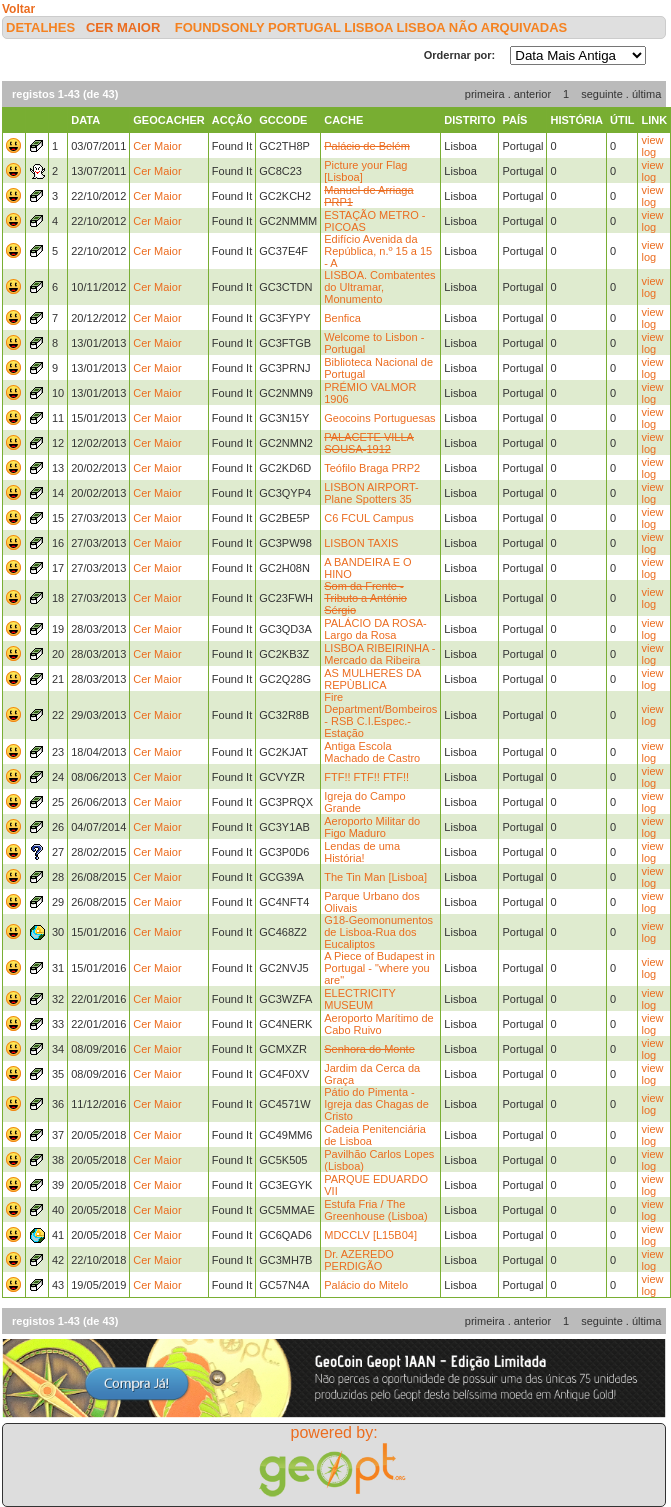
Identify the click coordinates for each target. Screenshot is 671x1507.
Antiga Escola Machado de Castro (372, 752)
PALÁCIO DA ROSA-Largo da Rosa (375, 629)
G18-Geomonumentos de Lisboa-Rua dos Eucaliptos (378, 932)
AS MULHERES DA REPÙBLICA (372, 679)
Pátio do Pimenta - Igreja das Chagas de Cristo (376, 1104)
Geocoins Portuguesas (379, 418)
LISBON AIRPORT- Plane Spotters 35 (371, 493)
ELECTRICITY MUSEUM (359, 999)
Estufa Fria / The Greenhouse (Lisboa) (375, 1210)
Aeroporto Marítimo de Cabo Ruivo (378, 1024)
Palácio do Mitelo (366, 1285)
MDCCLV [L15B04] (370, 1235)
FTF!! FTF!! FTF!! (366, 777)
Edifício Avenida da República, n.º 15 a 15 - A (378, 251)
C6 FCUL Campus (368, 518)
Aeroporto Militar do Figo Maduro (372, 827)
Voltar (18, 9)
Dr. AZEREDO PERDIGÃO (359, 1260)
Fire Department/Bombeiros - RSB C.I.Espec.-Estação (380, 715)
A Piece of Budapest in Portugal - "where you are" (379, 968)
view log (652, 146)
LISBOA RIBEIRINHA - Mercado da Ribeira (379, 654)
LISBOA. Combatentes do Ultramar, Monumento (379, 287)
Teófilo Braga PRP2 (372, 468)
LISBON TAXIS (361, 543)
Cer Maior (123, 27)
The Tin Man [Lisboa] (375, 877)
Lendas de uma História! (362, 852)
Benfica (342, 318)
